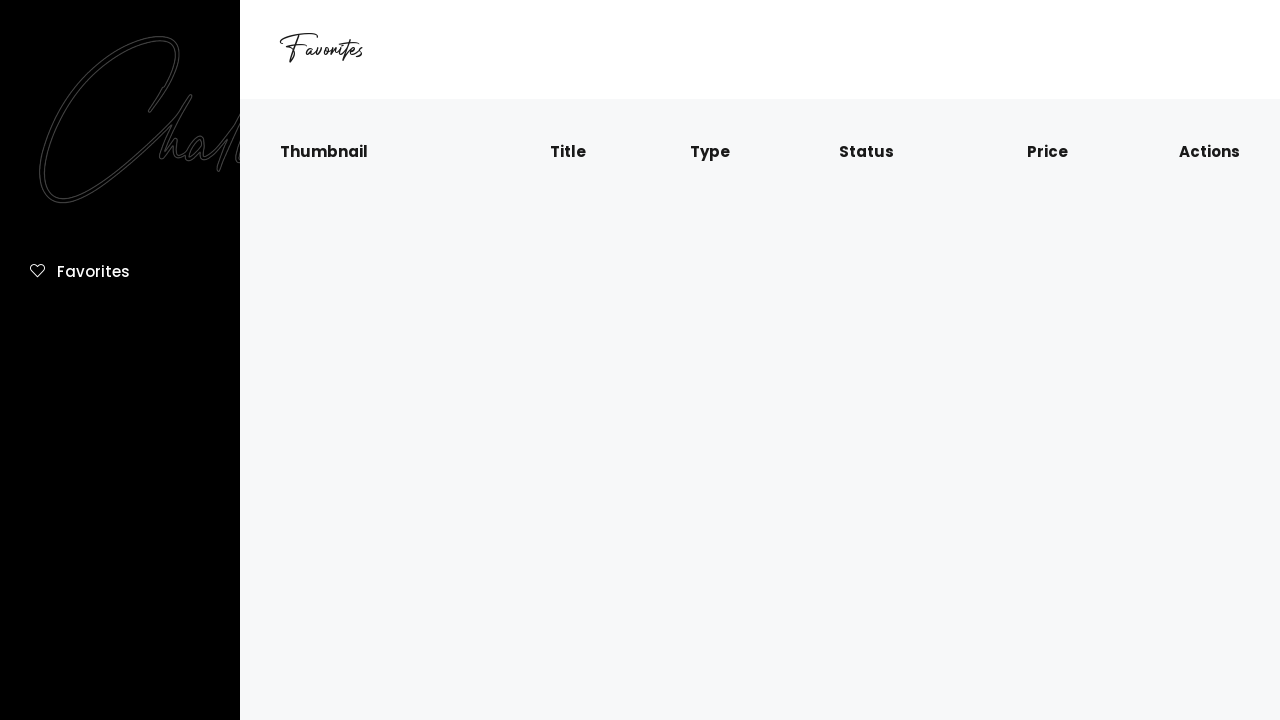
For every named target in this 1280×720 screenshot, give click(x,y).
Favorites (80, 271)
